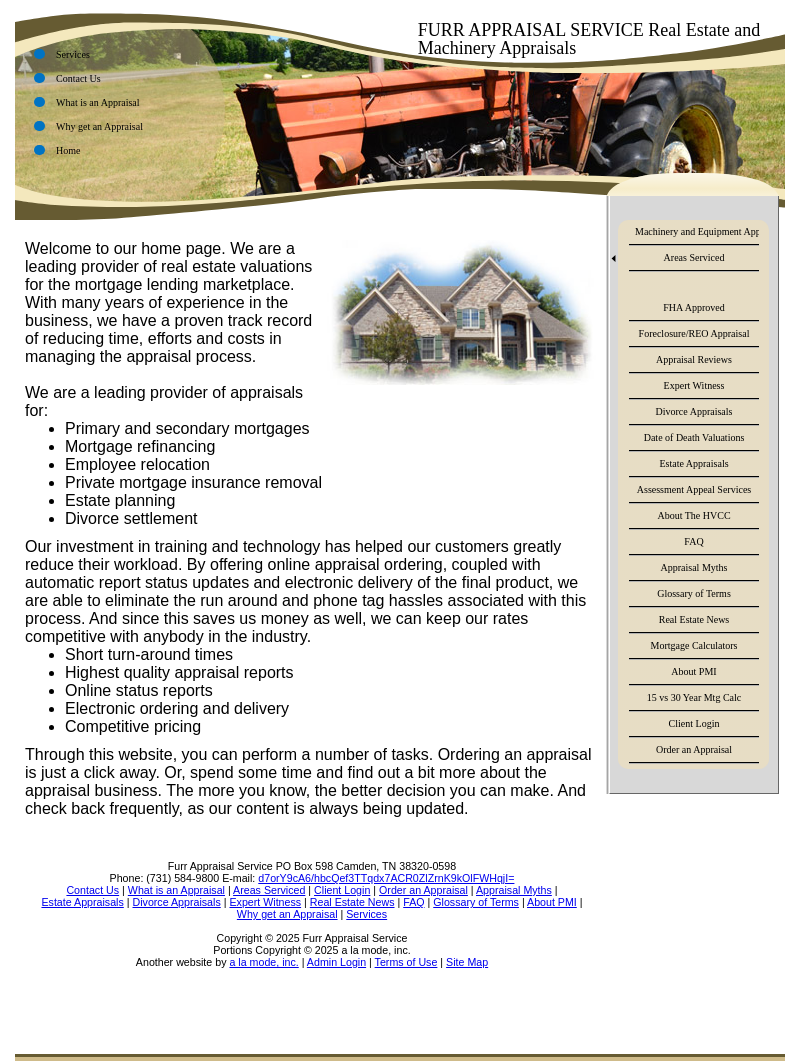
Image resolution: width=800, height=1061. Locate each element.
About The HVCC (693, 515)
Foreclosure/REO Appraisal (694, 333)
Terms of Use (406, 962)
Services (73, 54)
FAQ (693, 541)
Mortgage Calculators (694, 645)
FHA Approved (693, 307)
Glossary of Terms (694, 593)
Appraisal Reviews (694, 359)
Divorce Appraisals (694, 411)
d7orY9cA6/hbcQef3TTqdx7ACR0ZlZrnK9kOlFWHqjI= (386, 878)
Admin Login (336, 962)
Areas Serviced (694, 257)
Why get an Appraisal (99, 126)
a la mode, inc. (263, 962)
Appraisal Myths (694, 567)
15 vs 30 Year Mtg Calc (694, 697)
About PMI (693, 671)
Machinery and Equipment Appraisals (697, 231)
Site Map (467, 962)
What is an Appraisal (98, 102)
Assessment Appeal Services (694, 489)
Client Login (694, 723)
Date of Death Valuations (694, 437)
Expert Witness (694, 385)
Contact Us (78, 78)
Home (68, 150)
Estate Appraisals (693, 463)
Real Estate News (694, 619)
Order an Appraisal (694, 749)
